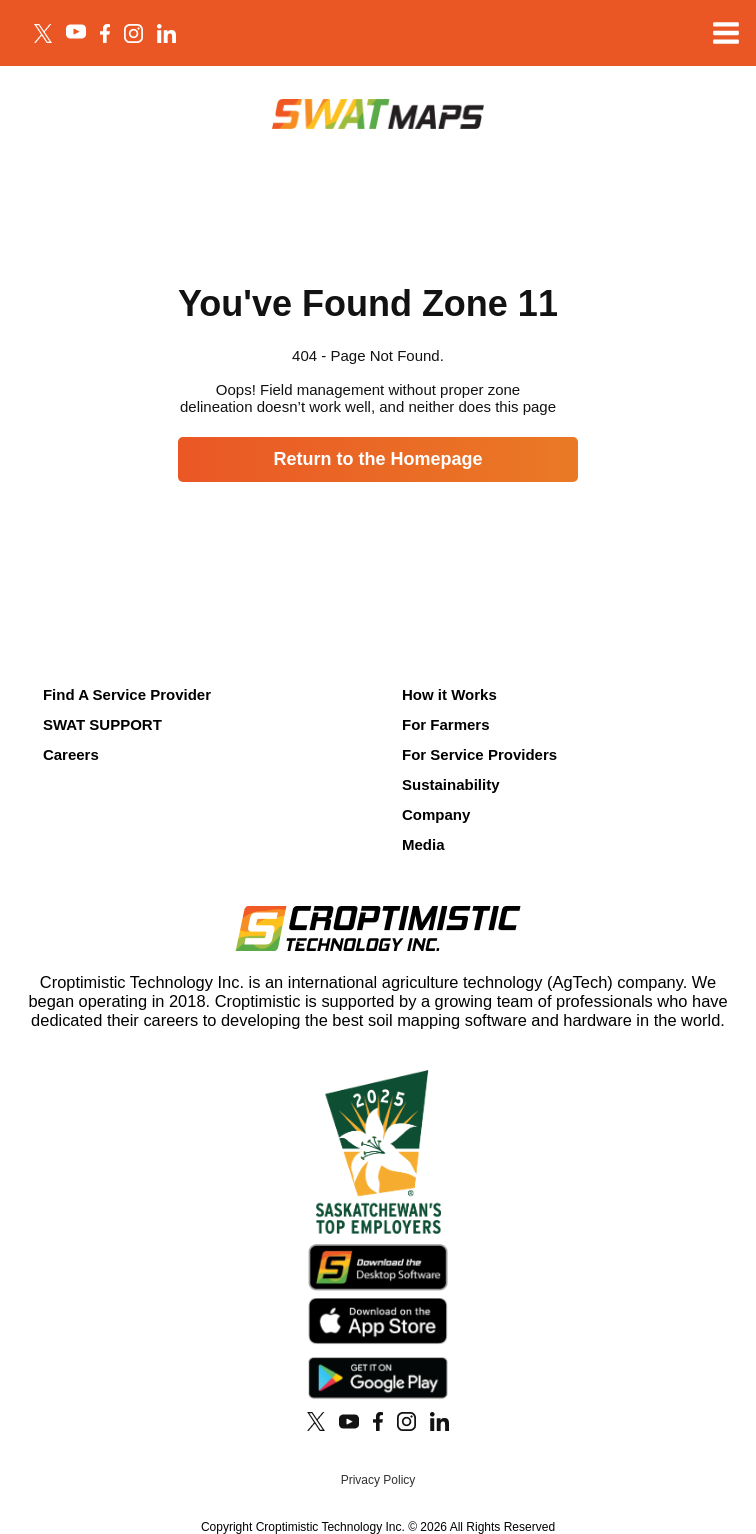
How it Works (449, 694)
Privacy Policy (378, 1480)
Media (423, 844)
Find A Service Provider (127, 694)
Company (436, 814)
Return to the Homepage (377, 459)
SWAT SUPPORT (102, 724)
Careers (71, 754)
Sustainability (451, 784)
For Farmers (446, 724)
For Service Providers (479, 754)
